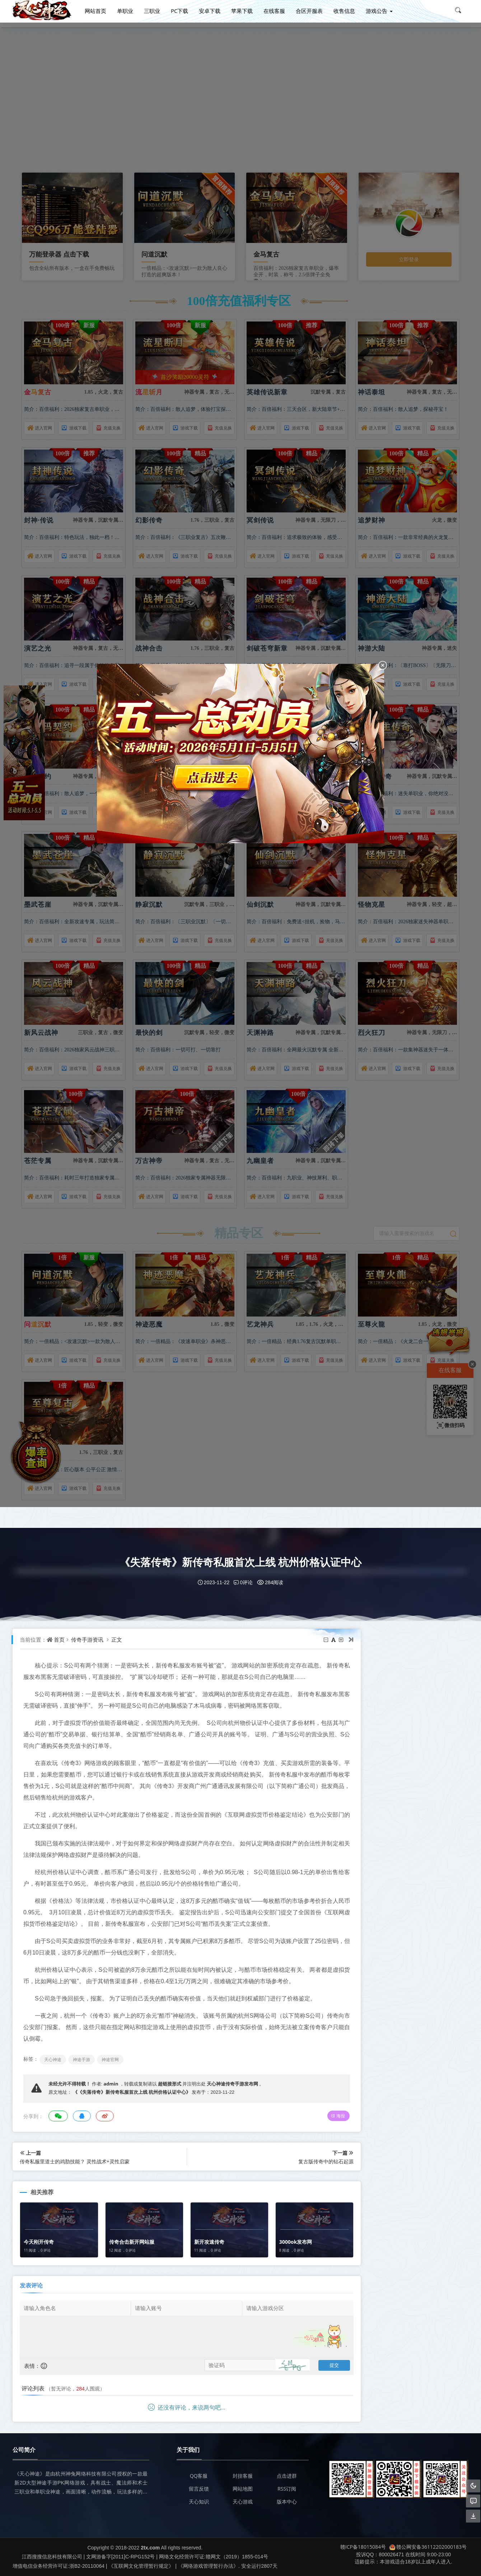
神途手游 (81, 2059)
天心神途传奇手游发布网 (232, 2083)
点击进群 (287, 2475)
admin (110, 2083)
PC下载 (179, 10)
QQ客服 (199, 2475)
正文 (116, 1639)
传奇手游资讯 (87, 1639)
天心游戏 (243, 2501)
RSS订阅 (286, 2488)
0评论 (243, 1582)
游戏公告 (376, 10)
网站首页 (95, 10)
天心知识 (199, 2501)
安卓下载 (209, 10)
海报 (323, 2116)
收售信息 (344, 10)
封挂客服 (243, 2475)
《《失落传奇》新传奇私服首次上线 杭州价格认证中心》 (132, 2092)
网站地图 (243, 2488)
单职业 (125, 10)
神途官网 (110, 2059)
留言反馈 (199, 2488)
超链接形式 (169, 2083)
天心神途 (52, 2059)
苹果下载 (242, 10)
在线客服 (274, 10)
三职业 (152, 10)
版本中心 (287, 2501)
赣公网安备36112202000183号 (428, 2546)
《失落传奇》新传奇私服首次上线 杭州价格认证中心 (240, 1561)
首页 (59, 1639)
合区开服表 (309, 10)
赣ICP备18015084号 (363, 2546)
